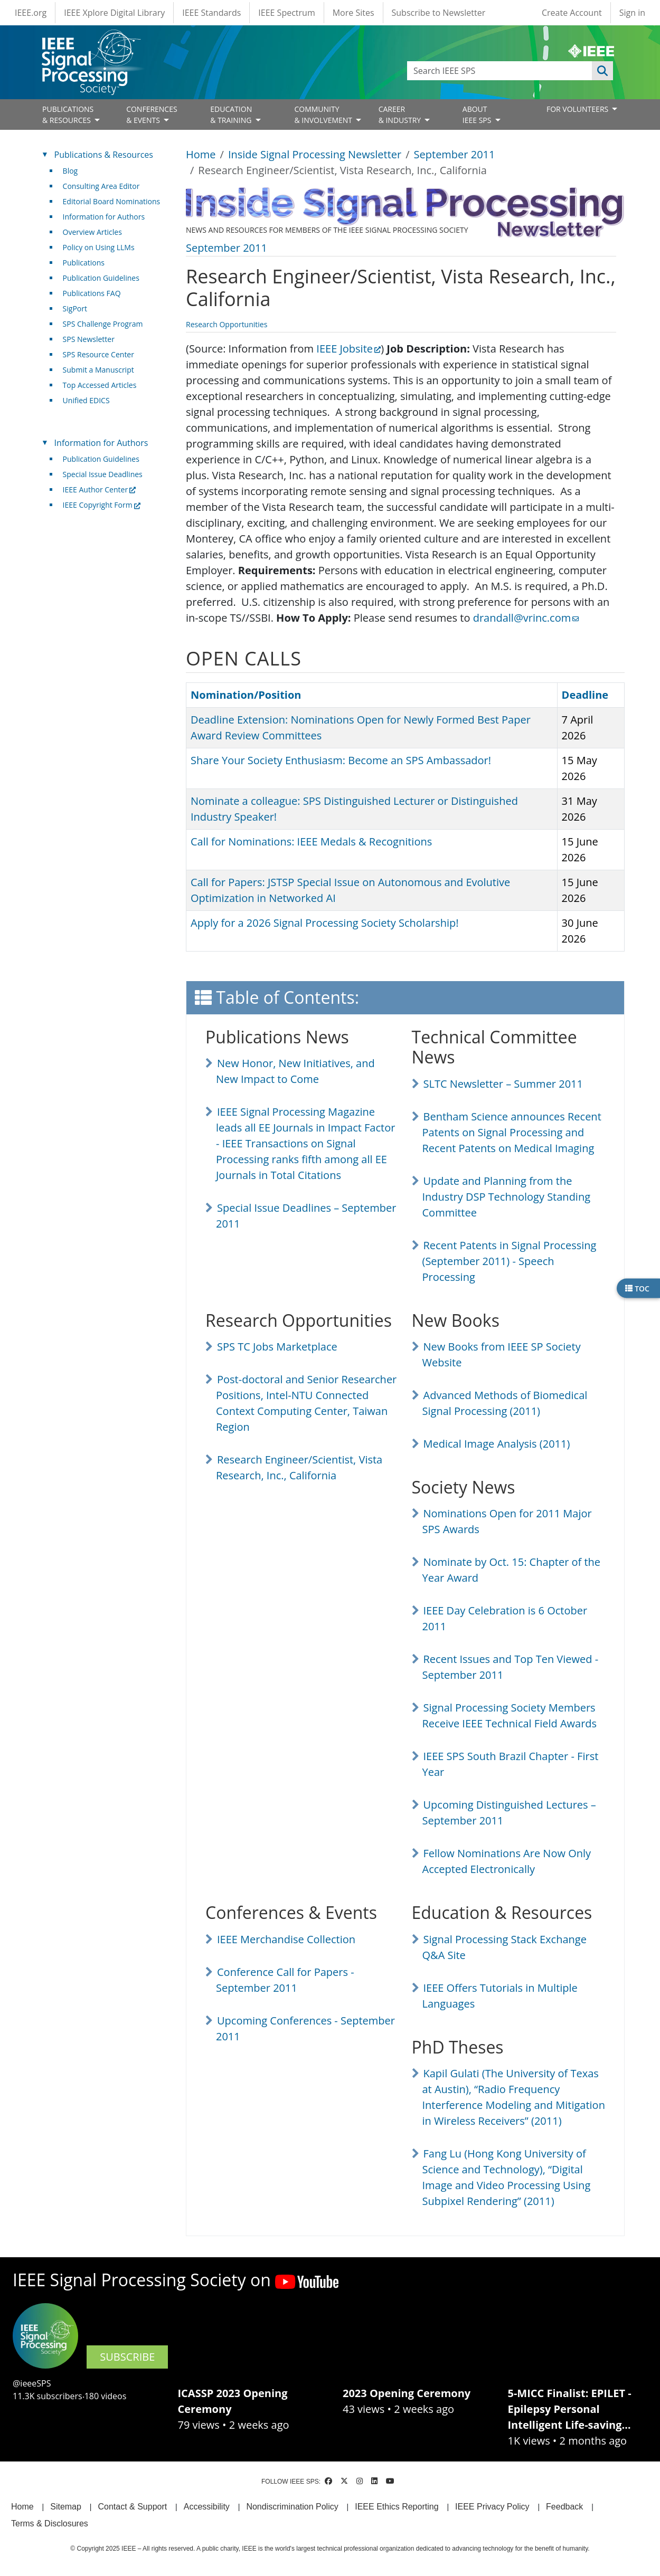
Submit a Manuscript (98, 370)
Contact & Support (132, 2506)
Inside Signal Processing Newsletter (314, 154)
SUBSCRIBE (127, 2357)
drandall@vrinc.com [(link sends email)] (526, 618)
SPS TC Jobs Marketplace (277, 1346)
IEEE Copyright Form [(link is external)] (101, 505)
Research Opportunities (226, 324)
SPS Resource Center (98, 354)
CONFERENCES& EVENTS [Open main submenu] (151, 114)
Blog (70, 171)
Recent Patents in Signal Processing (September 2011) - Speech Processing (509, 1261)
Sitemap (65, 2506)
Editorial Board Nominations (112, 201)
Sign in (632, 12)
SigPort (75, 308)
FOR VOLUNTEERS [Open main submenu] (578, 109)
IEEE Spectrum (286, 12)
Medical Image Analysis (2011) (496, 1444)
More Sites (353, 12)
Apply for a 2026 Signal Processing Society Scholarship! (324, 923)
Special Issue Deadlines (103, 474)
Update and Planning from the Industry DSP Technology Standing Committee (506, 1197)
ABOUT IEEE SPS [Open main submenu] (478, 114)
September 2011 (454, 154)
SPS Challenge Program (103, 324)
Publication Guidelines (101, 278)
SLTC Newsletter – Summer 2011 (503, 1084)
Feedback (564, 2506)
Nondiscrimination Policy (292, 2506)
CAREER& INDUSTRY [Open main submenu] (401, 114)
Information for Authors (104, 217)
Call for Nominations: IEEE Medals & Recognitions (311, 841)
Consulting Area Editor (101, 186)
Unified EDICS (86, 400)
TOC (637, 1288)
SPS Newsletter (89, 339)
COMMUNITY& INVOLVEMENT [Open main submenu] (324, 114)
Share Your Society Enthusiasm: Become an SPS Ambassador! (341, 760)
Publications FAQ (92, 293)
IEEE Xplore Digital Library (114, 12)
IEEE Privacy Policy (492, 2506)
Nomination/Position (246, 695)
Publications (84, 263)
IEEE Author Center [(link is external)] (99, 489)
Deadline (585, 695)
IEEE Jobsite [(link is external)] (348, 348)
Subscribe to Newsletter (439, 12)
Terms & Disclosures (49, 2523)
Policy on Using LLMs (99, 247)
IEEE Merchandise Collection (286, 1939)
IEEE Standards (211, 12)
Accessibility (207, 2506)
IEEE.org (30, 12)
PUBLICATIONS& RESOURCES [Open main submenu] (67, 114)
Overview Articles (92, 232)
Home (201, 154)
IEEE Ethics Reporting (396, 2506)
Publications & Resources (103, 154)
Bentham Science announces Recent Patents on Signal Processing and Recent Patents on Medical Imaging (511, 1132)
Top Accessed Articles (100, 385)
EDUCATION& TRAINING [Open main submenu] (231, 114)
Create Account (572, 12)
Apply (602, 70)
